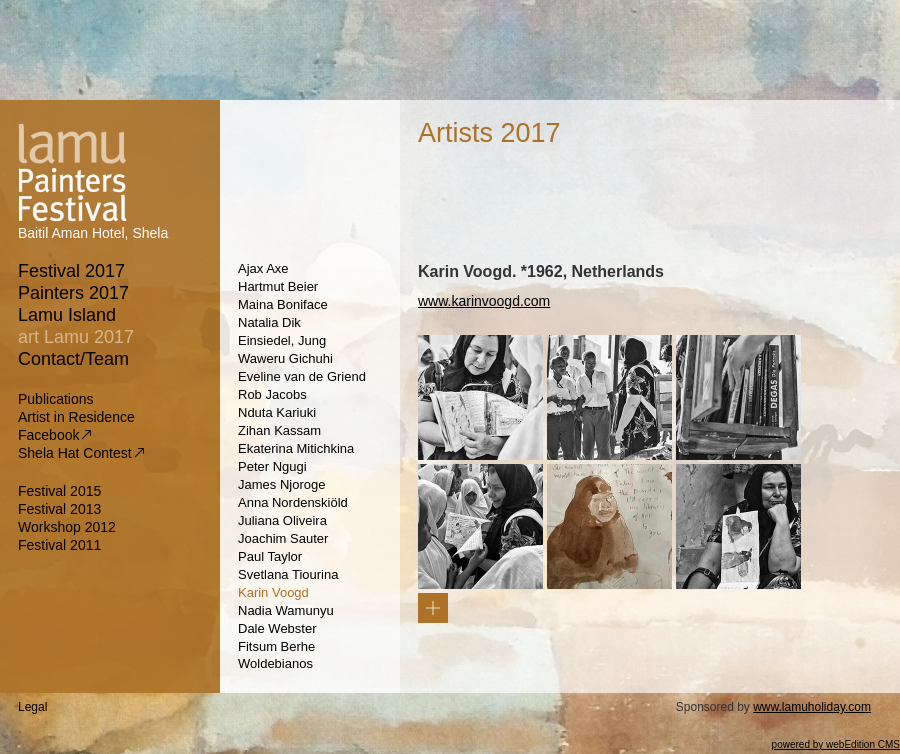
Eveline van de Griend (302, 376)
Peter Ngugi (272, 466)
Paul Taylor (270, 556)
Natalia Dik (269, 322)
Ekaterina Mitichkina (296, 448)
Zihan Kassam (279, 430)
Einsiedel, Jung (282, 340)
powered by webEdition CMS (836, 744)
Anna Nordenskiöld (293, 502)
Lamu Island (67, 315)
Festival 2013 (59, 509)
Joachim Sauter (283, 538)
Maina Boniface (283, 304)
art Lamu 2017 (76, 337)
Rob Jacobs (272, 394)
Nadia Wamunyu (286, 610)
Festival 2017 (72, 271)
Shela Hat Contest (81, 453)
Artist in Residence (77, 417)
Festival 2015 (59, 491)
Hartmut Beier (278, 286)
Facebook (54, 435)
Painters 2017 (74, 293)
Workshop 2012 (67, 527)
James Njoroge (281, 484)
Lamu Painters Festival (67, 171)
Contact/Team (74, 359)
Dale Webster (277, 628)
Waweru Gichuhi (285, 358)
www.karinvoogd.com (484, 301)
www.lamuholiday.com (812, 707)
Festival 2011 (59, 545)
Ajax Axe (263, 268)
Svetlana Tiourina (288, 574)
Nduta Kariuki (277, 412)
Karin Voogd (273, 592)
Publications (56, 399)
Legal (32, 707)
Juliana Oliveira (282, 520)
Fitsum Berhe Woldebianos (276, 655)
